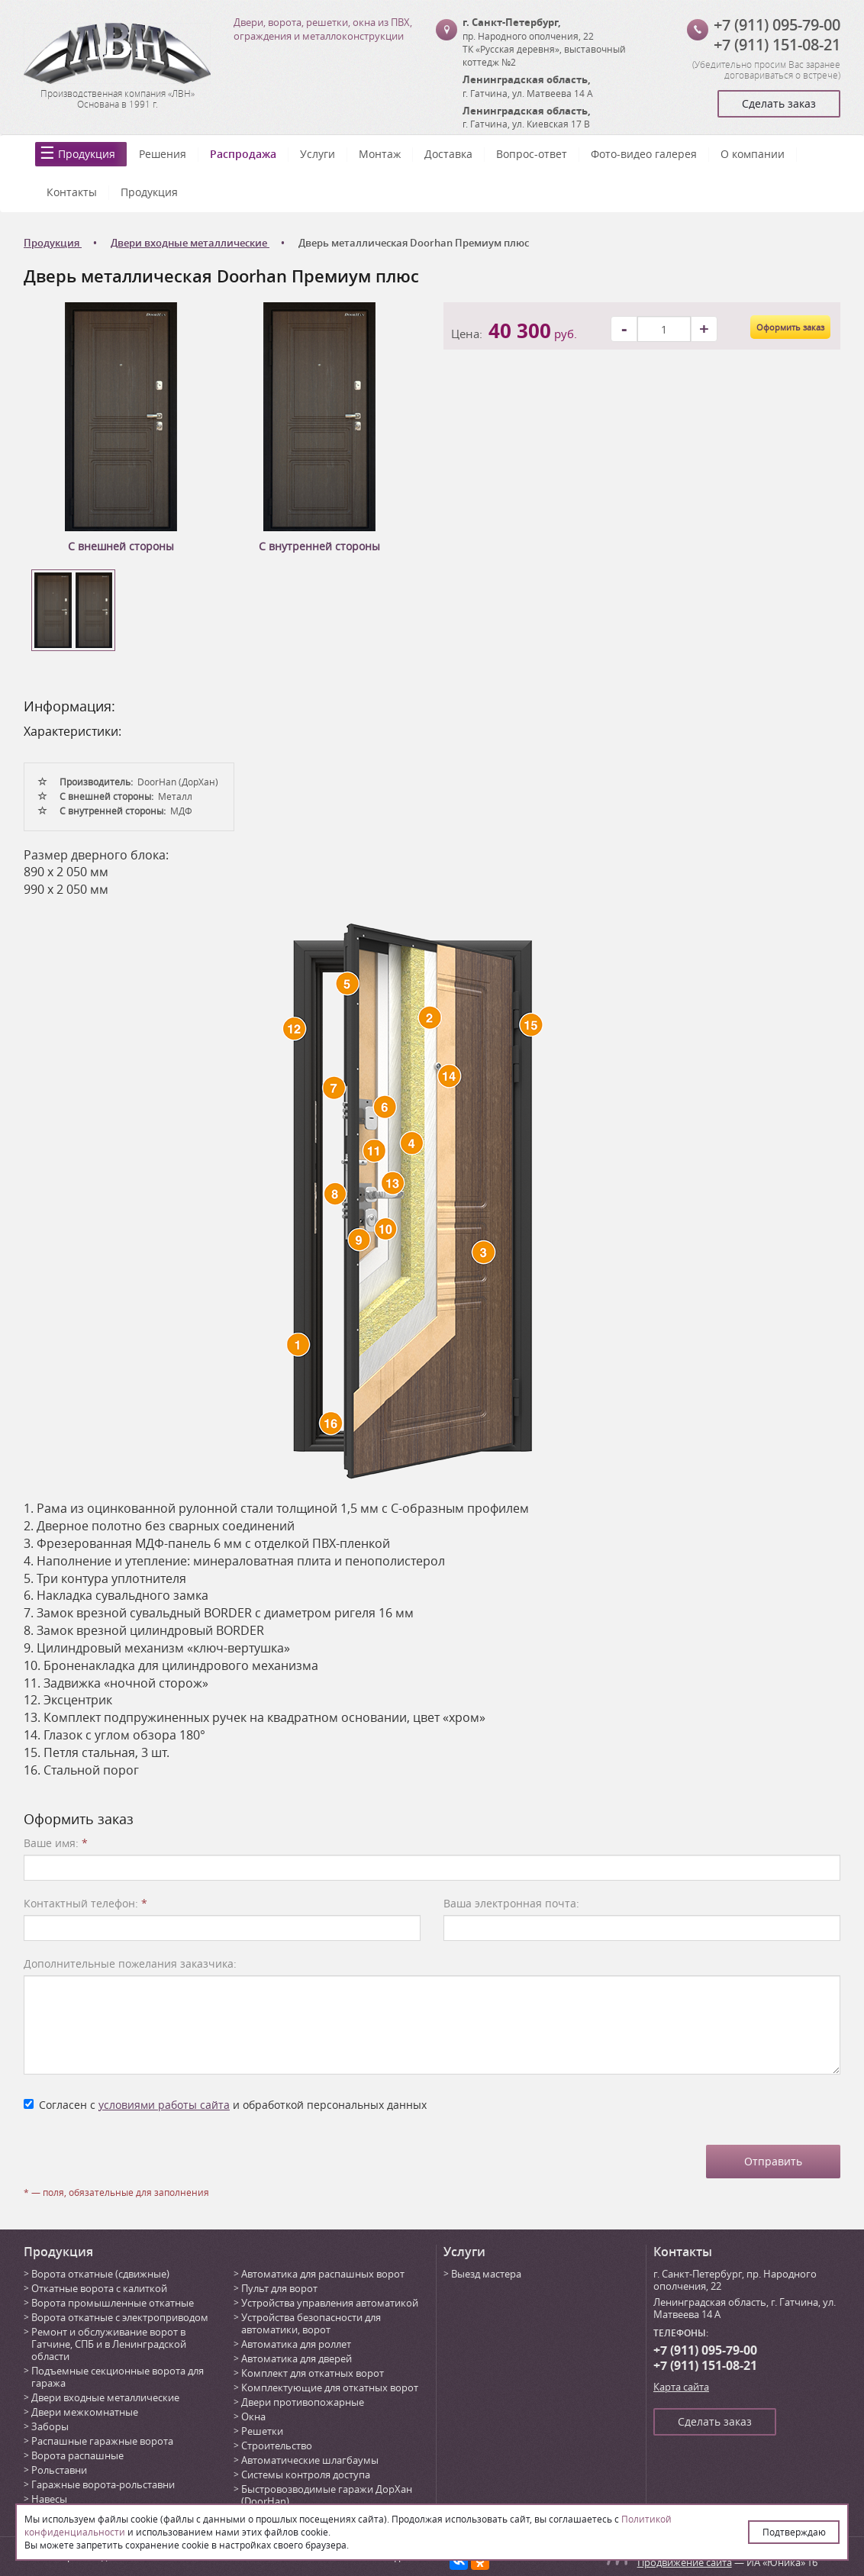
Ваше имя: (56, 1843)
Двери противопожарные (302, 2402)
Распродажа (243, 154)
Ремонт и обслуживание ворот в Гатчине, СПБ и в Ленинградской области (108, 2344)
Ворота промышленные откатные (112, 2303)
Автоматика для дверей (296, 2358)
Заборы (50, 2426)
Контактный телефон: (85, 1903)
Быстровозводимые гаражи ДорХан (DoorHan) (326, 2495)
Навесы (49, 2499)
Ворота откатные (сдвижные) (100, 2274)
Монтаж (380, 154)
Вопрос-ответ (531, 154)
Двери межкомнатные (84, 2412)
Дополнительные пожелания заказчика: (130, 1963)
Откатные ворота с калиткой (99, 2288)
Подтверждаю (794, 2532)
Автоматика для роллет (296, 2344)
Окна (253, 2416)
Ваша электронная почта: (511, 1903)
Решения (162, 154)
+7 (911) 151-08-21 (777, 44)
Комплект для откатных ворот (312, 2373)
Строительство (276, 2445)
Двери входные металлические (105, 2397)
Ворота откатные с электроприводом (119, 2317)
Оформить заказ (790, 327)
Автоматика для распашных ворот (323, 2274)
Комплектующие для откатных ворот (329, 2387)
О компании (753, 154)
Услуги (317, 154)
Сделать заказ (779, 103)
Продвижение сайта (684, 2562)
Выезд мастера (486, 2274)
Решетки (262, 2431)
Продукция (86, 154)
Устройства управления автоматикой (329, 2303)
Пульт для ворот (279, 2288)
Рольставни (59, 2470)
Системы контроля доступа (305, 2474)
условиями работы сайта (164, 2104)
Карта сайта (681, 2387)
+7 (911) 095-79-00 (777, 25)
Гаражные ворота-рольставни (103, 2484)
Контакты (72, 192)
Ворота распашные (77, 2455)
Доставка (448, 154)
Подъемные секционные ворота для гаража (117, 2377)
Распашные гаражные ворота (102, 2441)
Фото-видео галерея (644, 154)
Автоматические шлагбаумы (310, 2460)
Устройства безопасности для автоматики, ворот (311, 2323)
